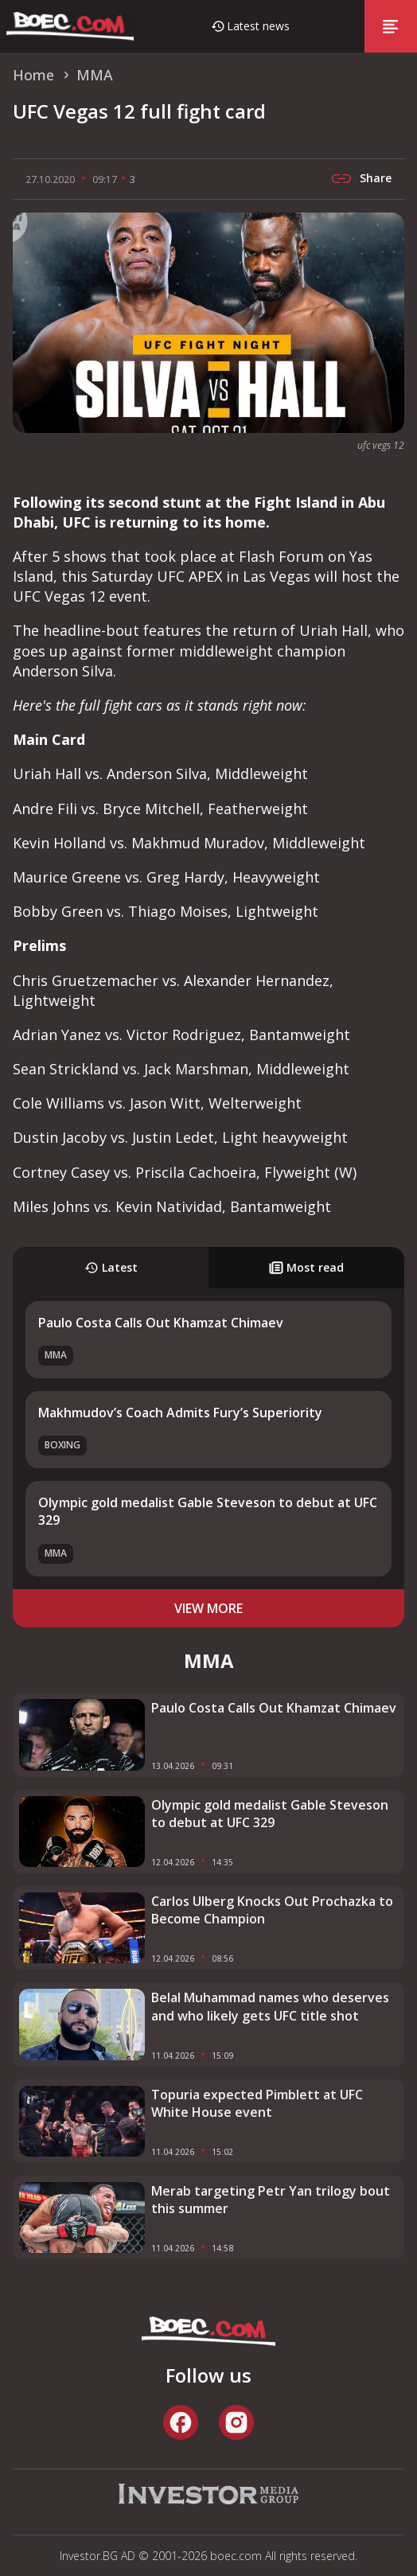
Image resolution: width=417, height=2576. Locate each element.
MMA (56, 1355)
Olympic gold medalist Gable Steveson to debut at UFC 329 (269, 1813)
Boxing (62, 1445)
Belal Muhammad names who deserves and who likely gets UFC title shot (270, 2006)
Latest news (258, 25)
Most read (306, 1267)
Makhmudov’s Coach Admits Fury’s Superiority (180, 1412)
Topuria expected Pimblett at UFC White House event (257, 2103)
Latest (111, 1267)
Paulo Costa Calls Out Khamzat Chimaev (160, 1322)
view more (208, 1608)
